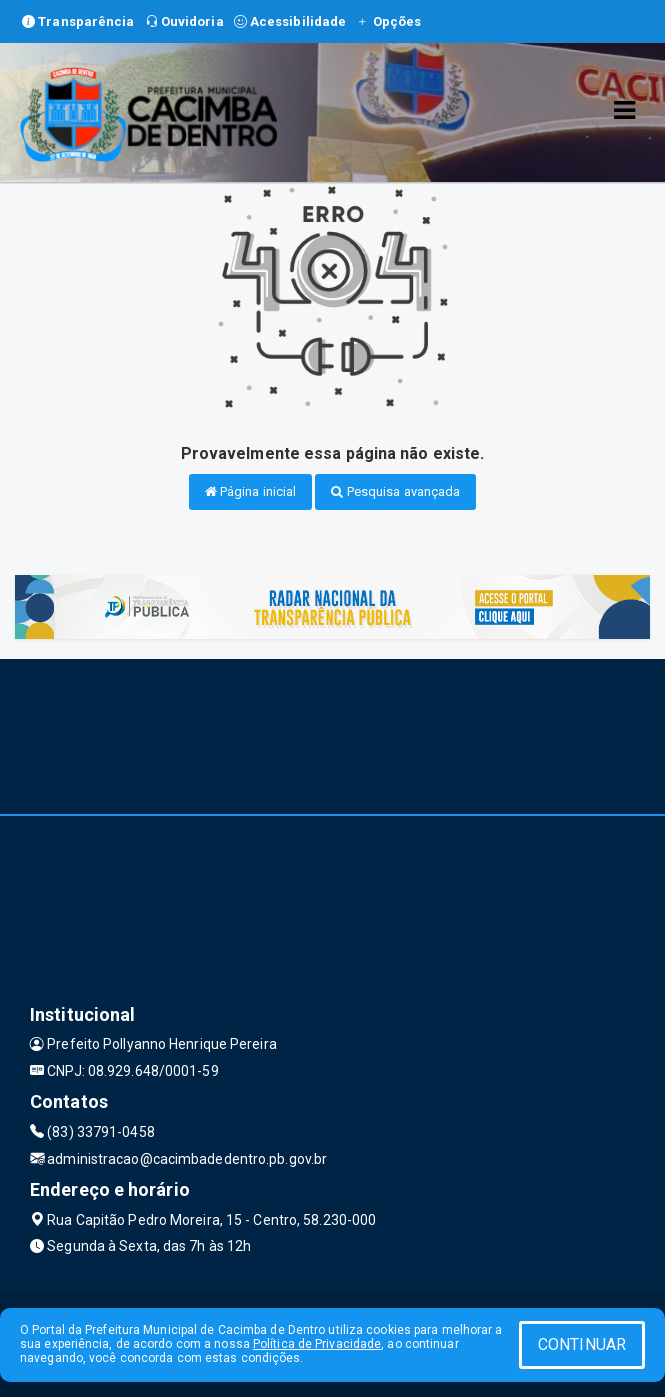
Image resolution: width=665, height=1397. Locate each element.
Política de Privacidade (317, 1344)
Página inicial (251, 491)
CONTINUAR (582, 1344)
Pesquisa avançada (395, 491)
